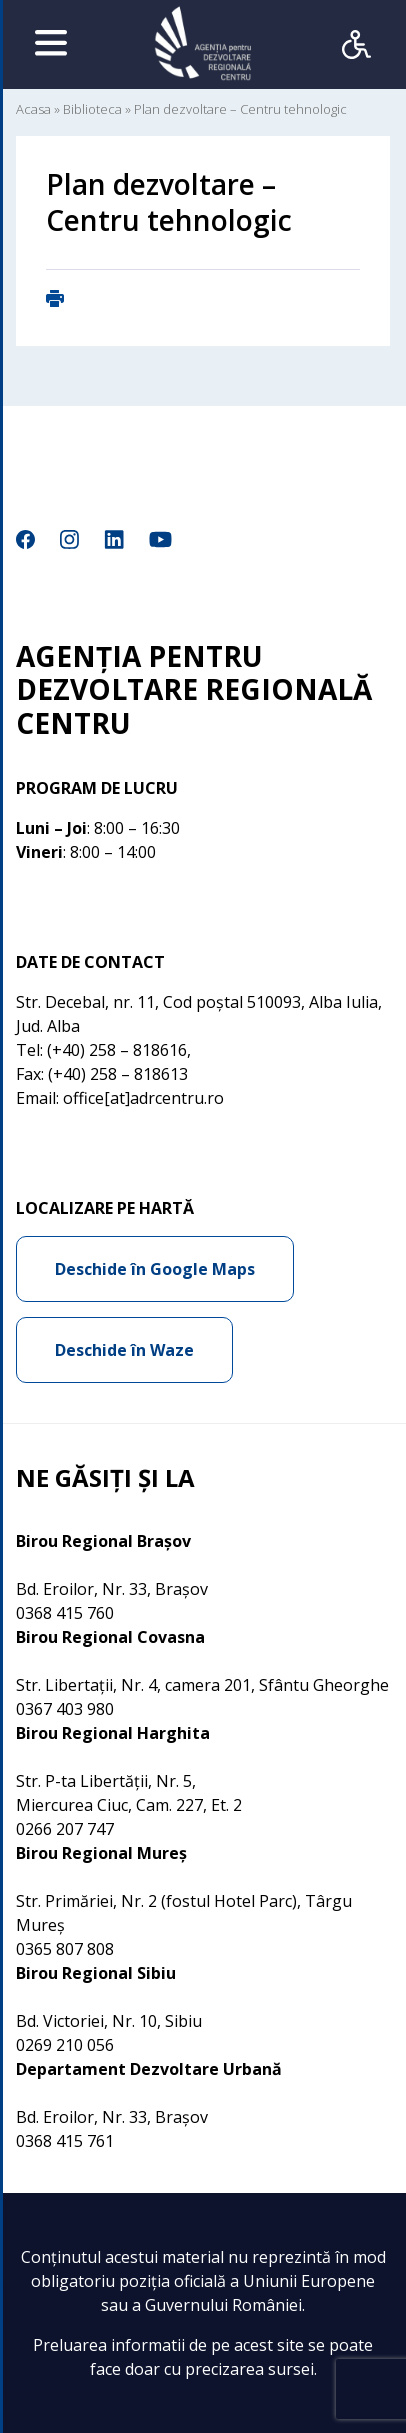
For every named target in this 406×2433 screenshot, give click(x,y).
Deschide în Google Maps (155, 1269)
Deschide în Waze (124, 1350)
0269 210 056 (65, 2045)
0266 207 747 (65, 1829)
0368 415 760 (65, 1613)
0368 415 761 (65, 2141)
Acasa (33, 109)
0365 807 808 (65, 1949)
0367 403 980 (65, 1709)
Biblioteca (92, 109)
